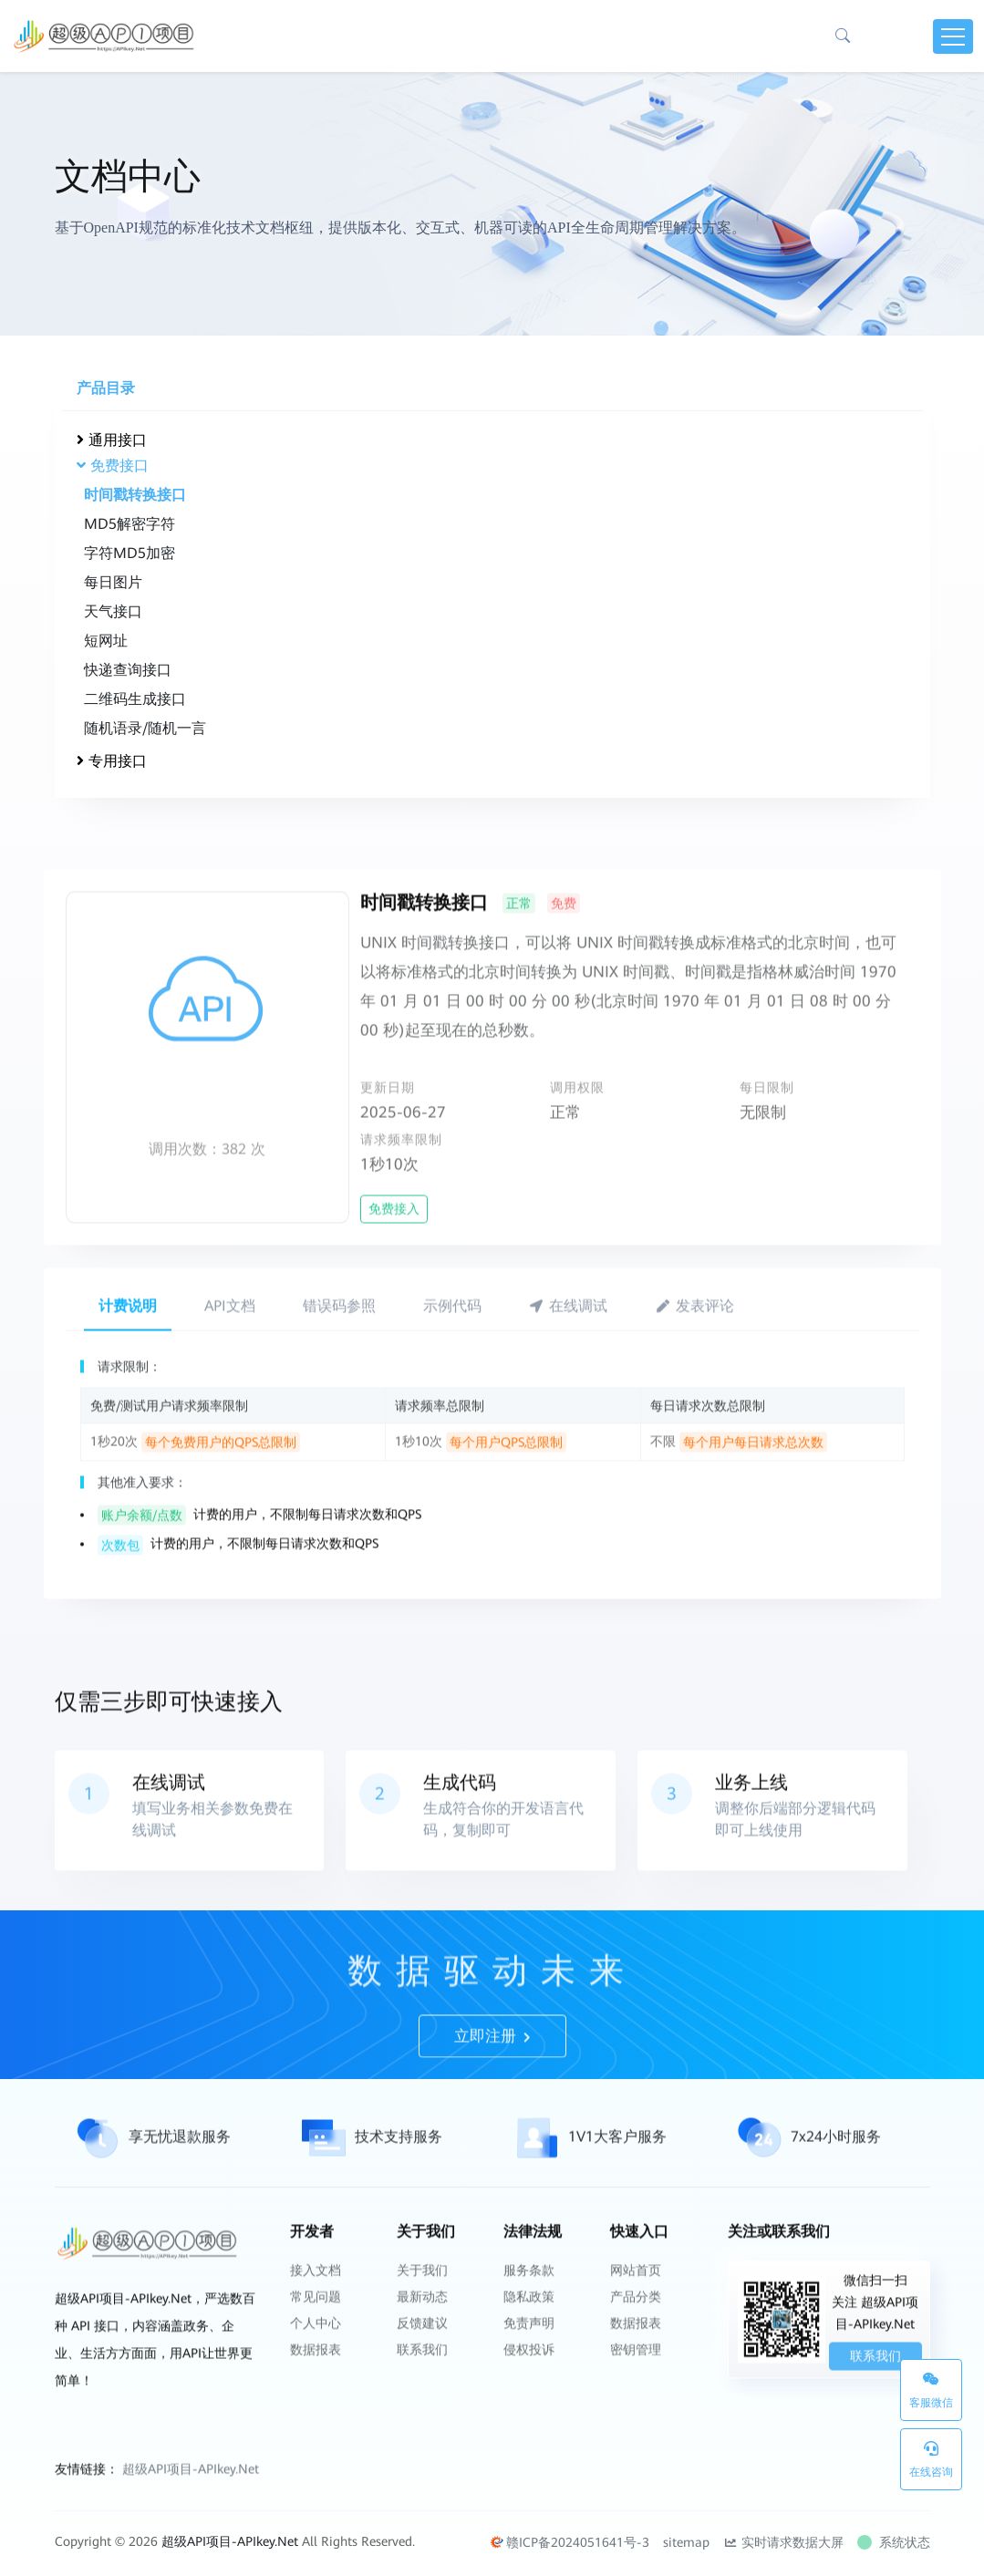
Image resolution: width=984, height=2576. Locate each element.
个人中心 (315, 2384)
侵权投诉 (528, 2408)
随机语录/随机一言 (144, 728)
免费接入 (393, 1274)
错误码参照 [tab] (339, 1371)
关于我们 (422, 2337)
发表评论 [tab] (694, 1371)
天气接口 (112, 611)
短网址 (105, 640)
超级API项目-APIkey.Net (190, 2536)
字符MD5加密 (128, 553)
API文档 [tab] (229, 1371)
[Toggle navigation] (953, 36)
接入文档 (315, 2337)
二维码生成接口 (134, 699)
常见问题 (315, 2361)
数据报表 (315, 2408)
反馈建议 (422, 2384)
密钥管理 (635, 2408)
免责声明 (528, 2384)
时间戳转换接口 (134, 494)
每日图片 (112, 582)
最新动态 (422, 2361)
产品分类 (635, 2361)
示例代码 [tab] (452, 1371)
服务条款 (528, 2337)
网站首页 (635, 2337)
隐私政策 (528, 2361)
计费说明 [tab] (127, 1371)
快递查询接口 (127, 669)
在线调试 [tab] (568, 1371)
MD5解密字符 (128, 524)
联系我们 (422, 2408)
